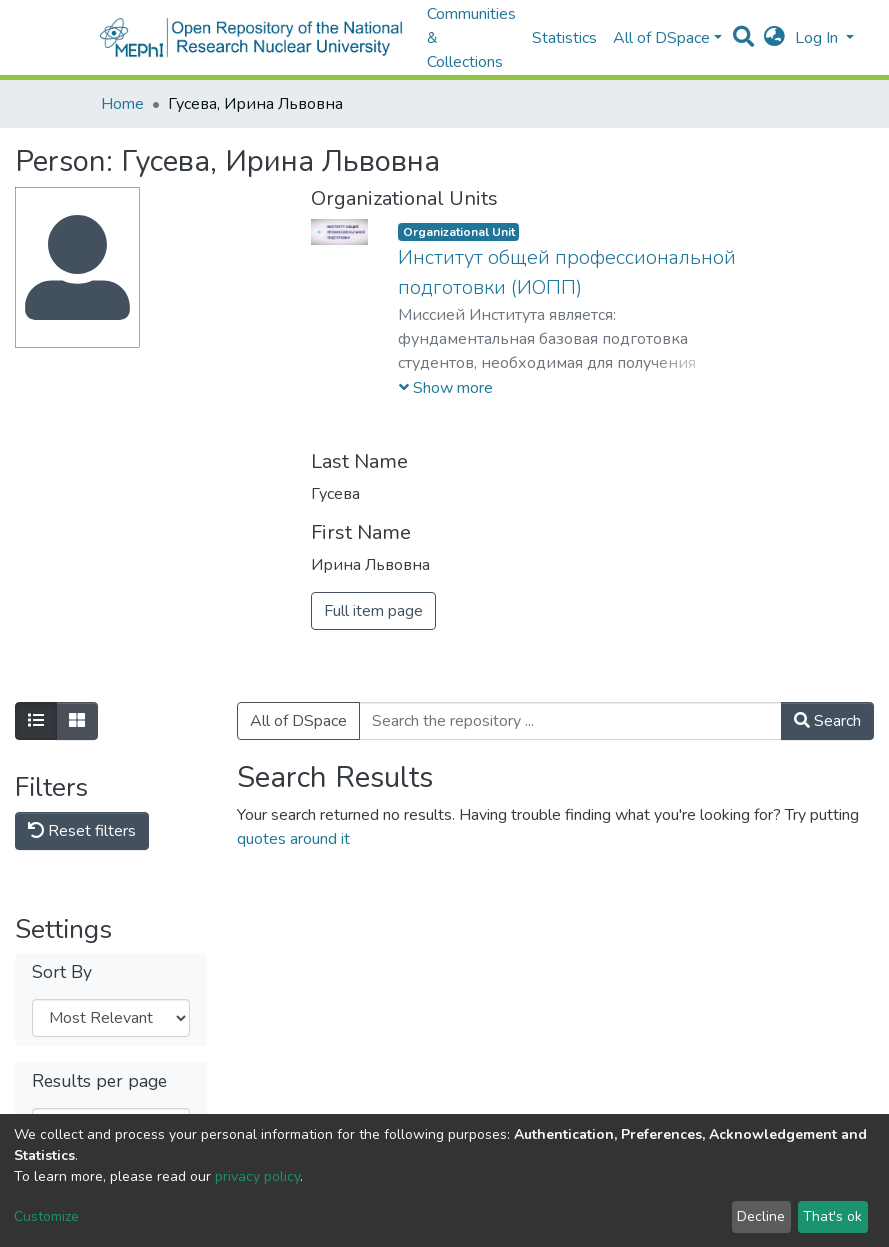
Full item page (373, 611)
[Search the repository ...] (570, 721)
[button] (774, 38)
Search (827, 721)
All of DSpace (298, 721)
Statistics (564, 38)
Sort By (62, 972)
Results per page (99, 1081)
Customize (46, 1216)
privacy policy (257, 1176)
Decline (761, 1216)
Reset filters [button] (82, 831)
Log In (818, 38)
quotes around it (293, 839)
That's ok (832, 1216)
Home (122, 104)
